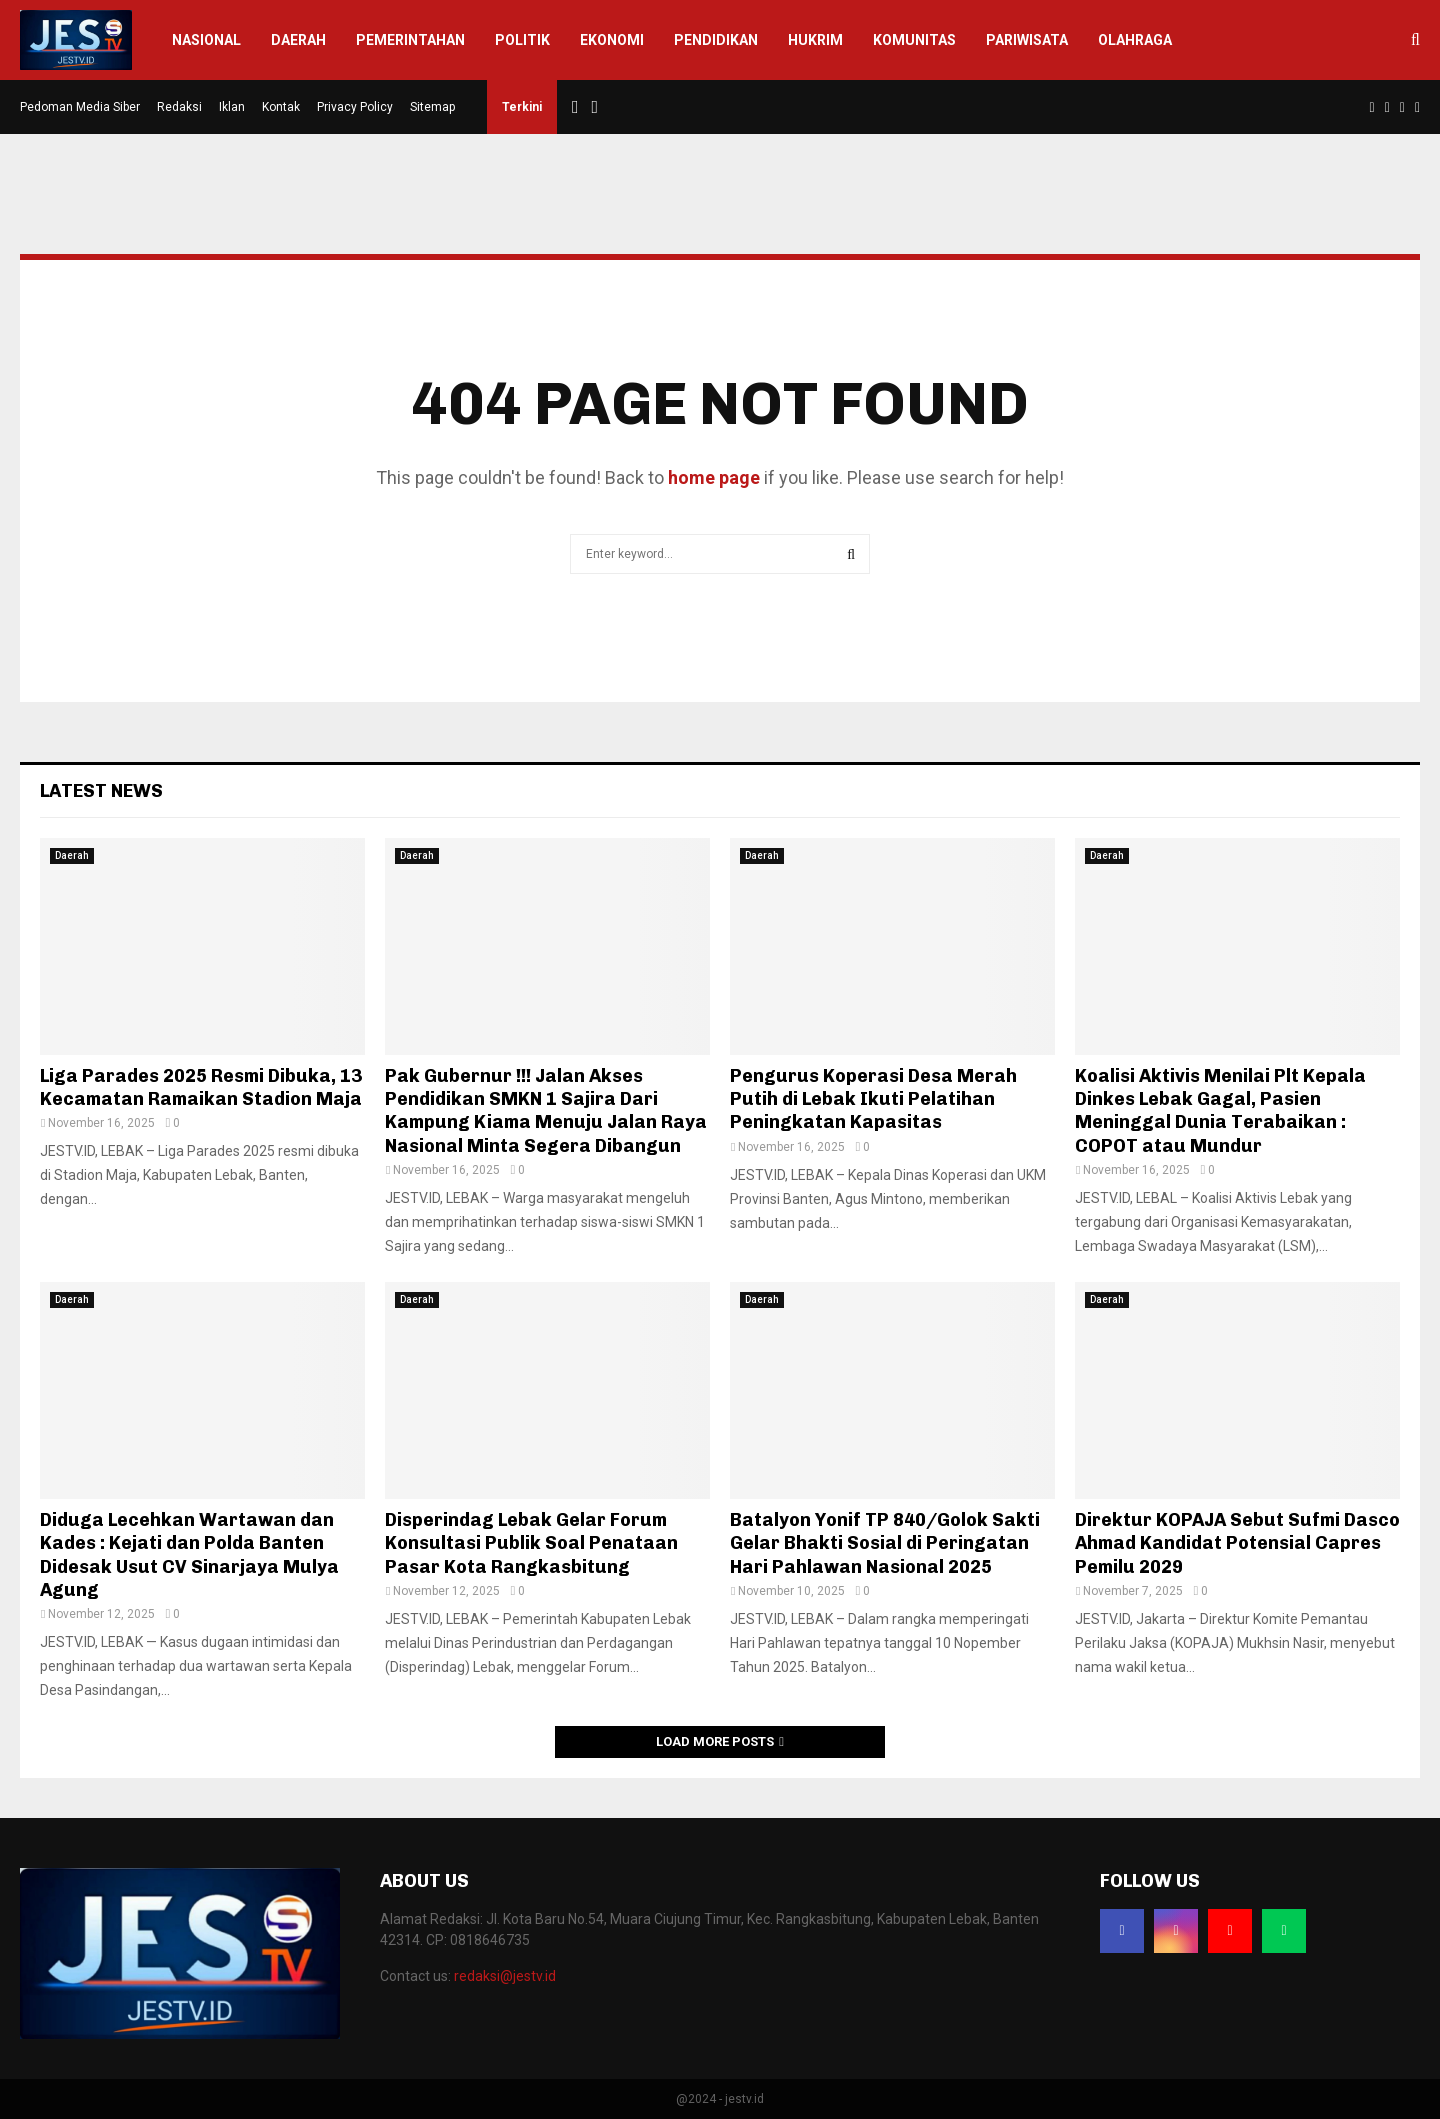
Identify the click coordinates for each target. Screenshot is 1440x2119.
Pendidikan (716, 40)
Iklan (232, 107)
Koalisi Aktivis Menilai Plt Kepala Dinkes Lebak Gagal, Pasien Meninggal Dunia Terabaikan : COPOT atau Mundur (1220, 1111)
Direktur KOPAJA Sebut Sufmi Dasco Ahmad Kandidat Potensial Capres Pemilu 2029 (1237, 1543)
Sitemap (432, 107)
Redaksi (179, 107)
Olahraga (1135, 40)
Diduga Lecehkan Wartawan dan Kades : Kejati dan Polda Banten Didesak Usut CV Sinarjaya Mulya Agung (189, 1555)
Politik (522, 40)
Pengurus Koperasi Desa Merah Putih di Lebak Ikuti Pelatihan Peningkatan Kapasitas (873, 1099)
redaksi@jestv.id (505, 1976)
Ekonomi (612, 40)
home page (714, 477)
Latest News (101, 791)
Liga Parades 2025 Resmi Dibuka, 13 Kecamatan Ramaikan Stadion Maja (201, 1087)
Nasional (206, 40)
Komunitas (914, 40)
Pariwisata (1027, 40)
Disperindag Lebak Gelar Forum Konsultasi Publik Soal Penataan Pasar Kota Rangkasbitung (531, 1543)
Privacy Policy (355, 107)
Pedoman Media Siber (80, 107)
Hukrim (815, 40)
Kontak (281, 107)
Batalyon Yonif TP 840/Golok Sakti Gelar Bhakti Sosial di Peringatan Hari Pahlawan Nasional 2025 (885, 1543)
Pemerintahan (410, 40)
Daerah (298, 40)
